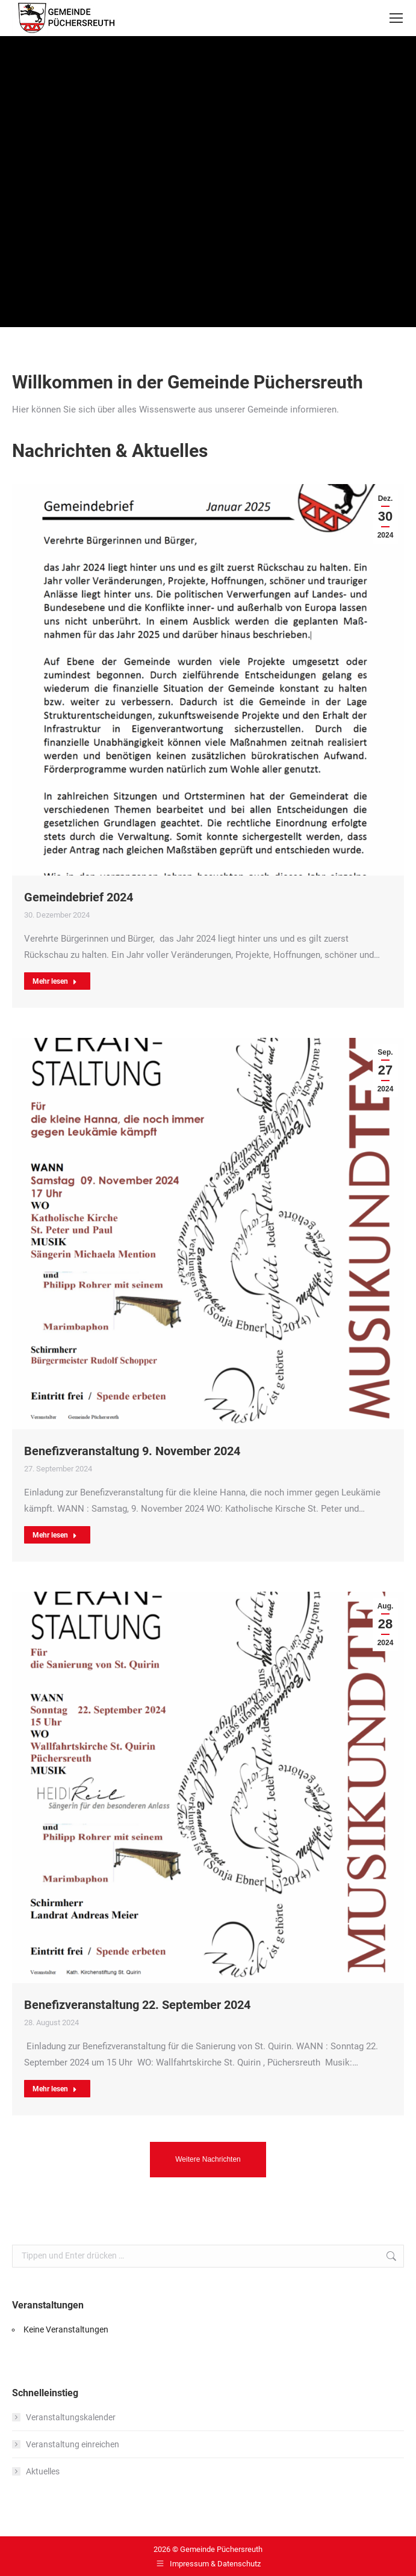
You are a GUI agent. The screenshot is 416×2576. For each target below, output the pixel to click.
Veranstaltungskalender (71, 2417)
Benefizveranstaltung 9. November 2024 (132, 1451)
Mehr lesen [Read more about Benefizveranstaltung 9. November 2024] (55, 1535)
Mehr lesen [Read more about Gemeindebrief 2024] (55, 981)
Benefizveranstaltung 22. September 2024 (137, 2005)
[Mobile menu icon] (396, 18)
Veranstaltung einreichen (72, 2444)
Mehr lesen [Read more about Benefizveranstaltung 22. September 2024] (55, 2089)
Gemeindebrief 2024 (78, 897)
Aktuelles (43, 2471)
